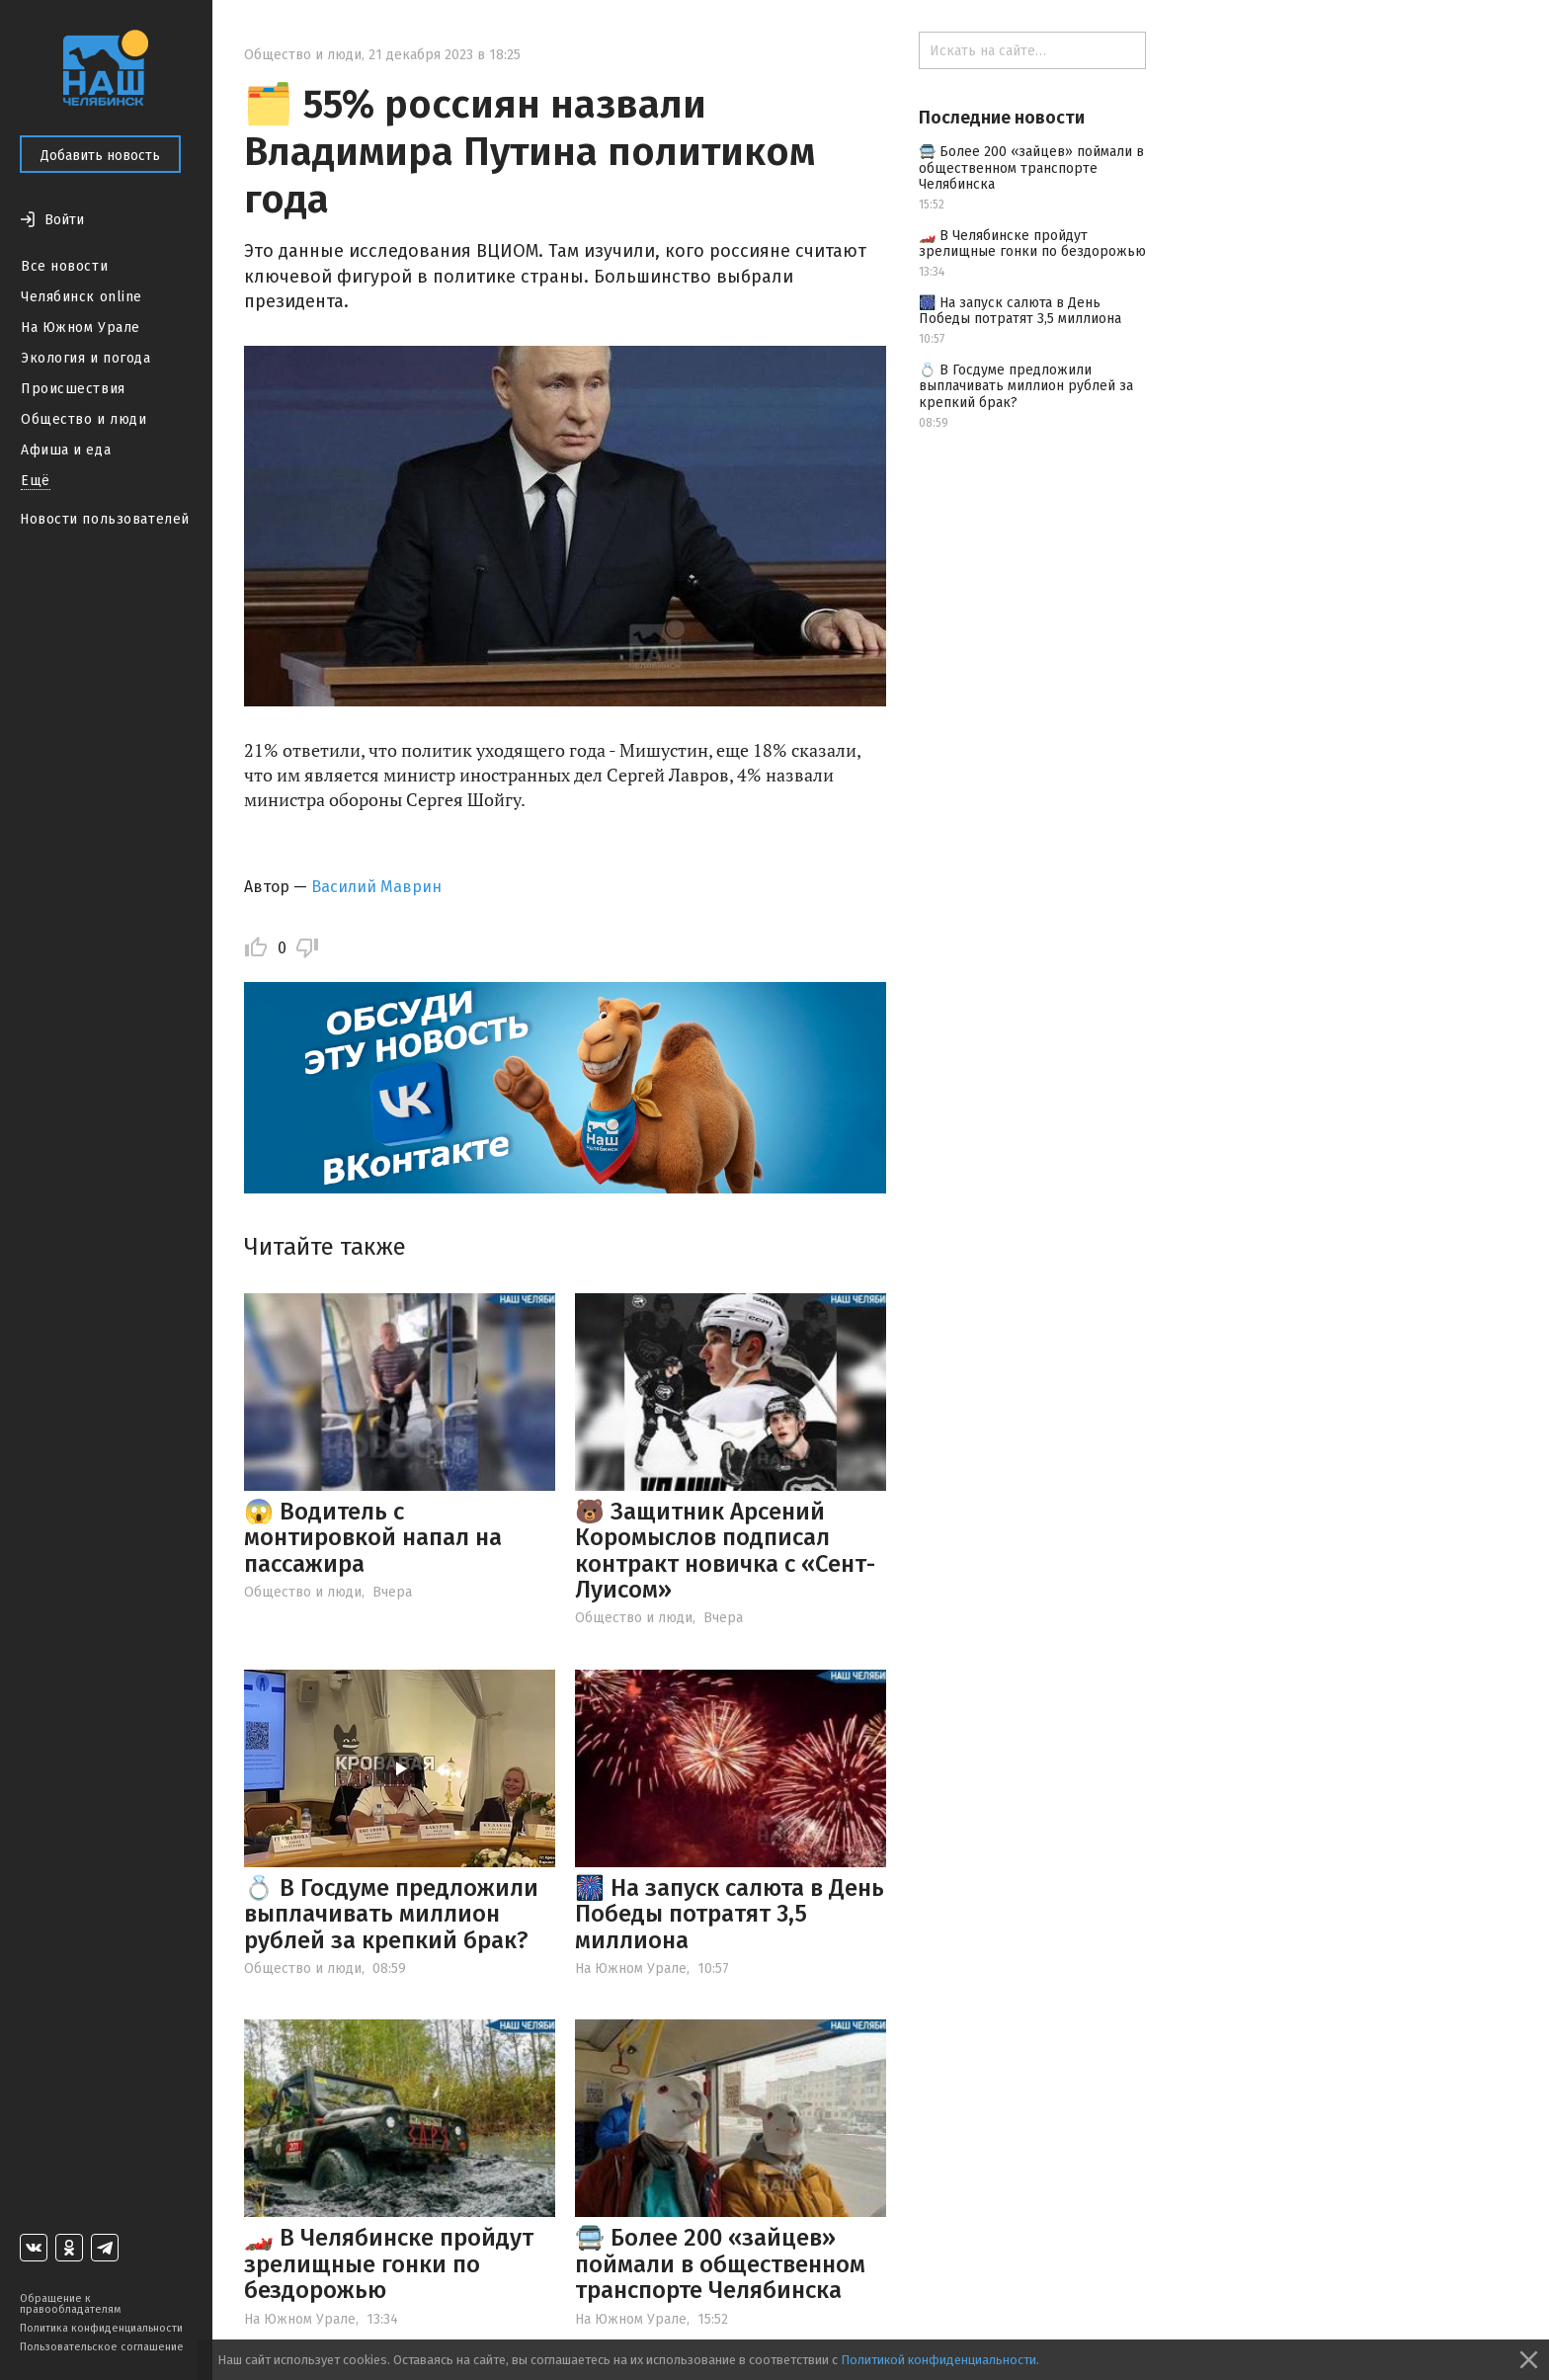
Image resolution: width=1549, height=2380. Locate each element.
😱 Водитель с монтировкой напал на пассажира (373, 1538)
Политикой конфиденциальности (938, 2359)
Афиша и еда (66, 450)
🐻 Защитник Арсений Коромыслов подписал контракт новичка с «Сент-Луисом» (725, 1550)
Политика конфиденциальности (101, 2328)
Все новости (64, 266)
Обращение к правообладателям (70, 2304)
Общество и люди (83, 419)
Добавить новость (100, 155)
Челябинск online (81, 296)
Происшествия (73, 388)
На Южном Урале (80, 327)
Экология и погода (86, 358)
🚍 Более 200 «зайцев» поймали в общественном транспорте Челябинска (720, 2264)
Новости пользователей (105, 519)
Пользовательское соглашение (102, 2346)
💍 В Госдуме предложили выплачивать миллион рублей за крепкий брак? (391, 1914)
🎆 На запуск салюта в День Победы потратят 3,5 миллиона (729, 1914)
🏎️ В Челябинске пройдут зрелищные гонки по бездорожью (388, 2264)
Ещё (35, 480)
